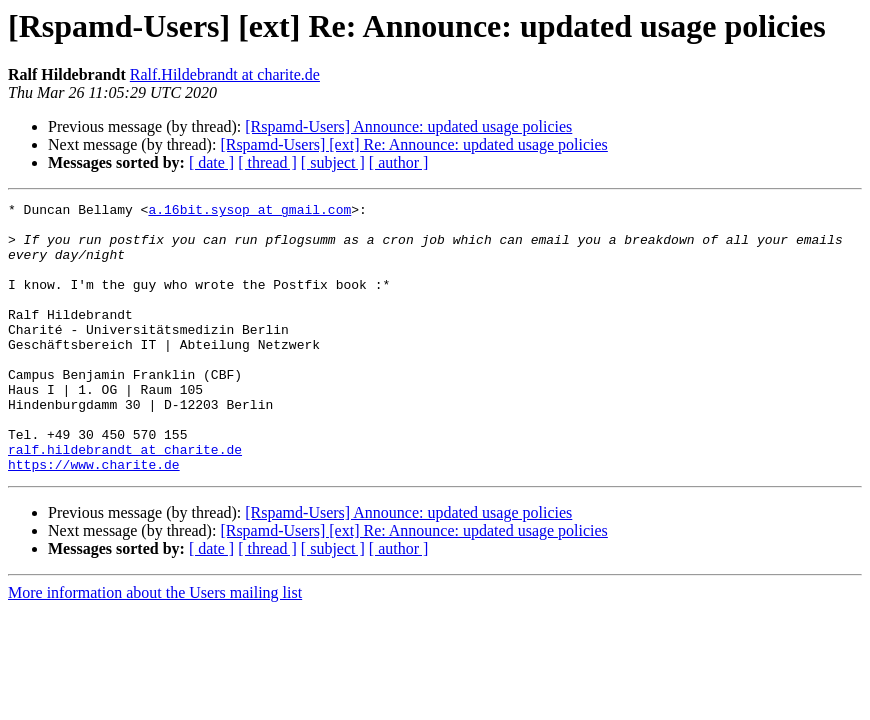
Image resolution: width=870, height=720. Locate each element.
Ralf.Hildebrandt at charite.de (225, 74)
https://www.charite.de (94, 518)
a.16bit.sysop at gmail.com (249, 212)
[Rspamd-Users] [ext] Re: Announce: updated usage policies (413, 144)
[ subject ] (333, 162)
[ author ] (399, 162)
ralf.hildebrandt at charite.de (125, 500)
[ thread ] (267, 162)
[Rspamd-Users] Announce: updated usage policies (408, 126)
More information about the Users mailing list (155, 646)
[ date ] (211, 162)
